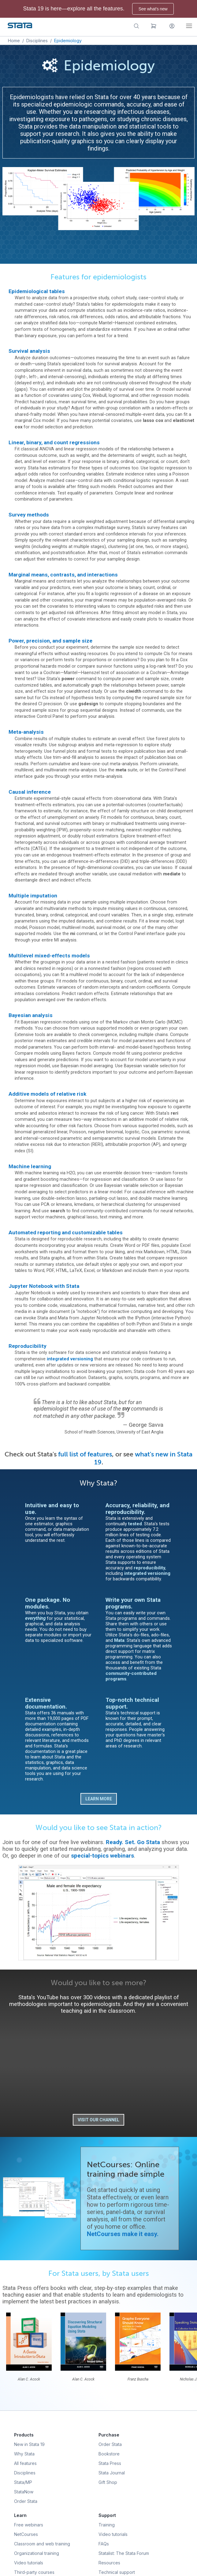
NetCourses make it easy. (122, 2234)
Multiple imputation (33, 896)
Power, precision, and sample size (50, 641)
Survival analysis (29, 351)
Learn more (98, 1798)
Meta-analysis (26, 732)
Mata (119, 1640)
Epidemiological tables (37, 291)
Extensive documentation (45, 1703)
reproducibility (149, 1568)
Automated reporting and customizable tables (66, 1232)
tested (135, 1524)
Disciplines (37, 40)
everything (35, 1618)
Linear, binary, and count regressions (54, 442)
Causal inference (30, 792)
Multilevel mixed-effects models (49, 955)
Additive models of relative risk (47, 1094)
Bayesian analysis (31, 1015)
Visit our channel (98, 2119)
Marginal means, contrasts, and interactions (63, 575)
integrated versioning (70, 1359)
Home (14, 40)
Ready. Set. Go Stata (133, 1842)
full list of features (85, 1454)
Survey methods (29, 515)
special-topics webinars (102, 1855)
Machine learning (30, 1166)
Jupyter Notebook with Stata (44, 1286)
